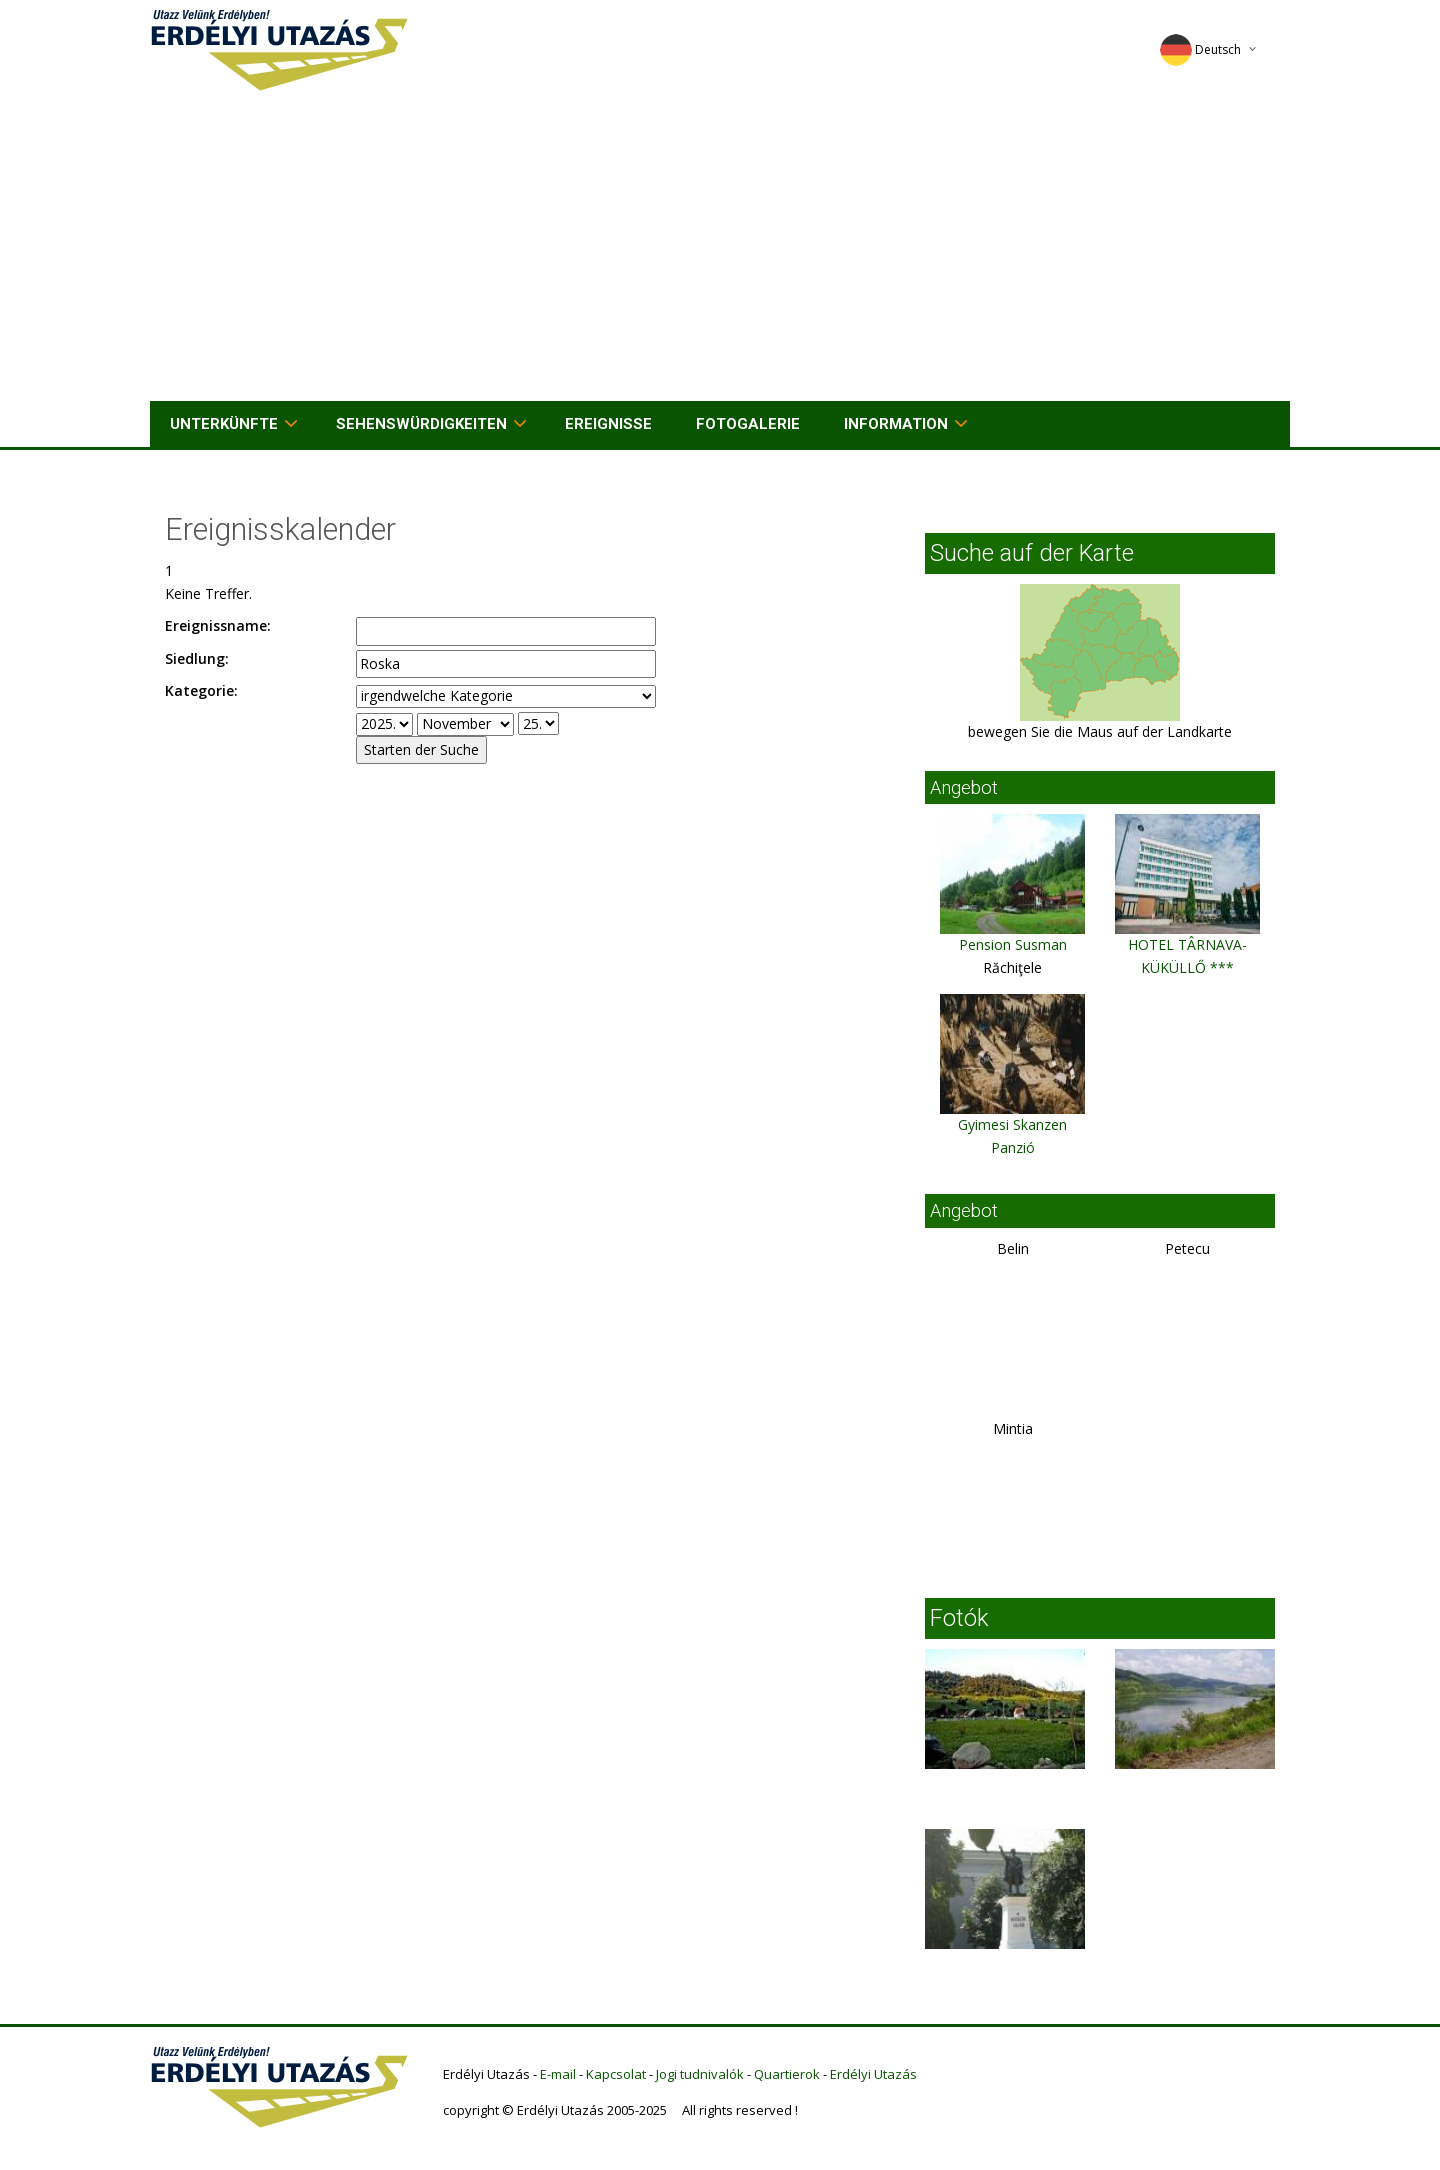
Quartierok (787, 2074)
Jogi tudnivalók (700, 2074)
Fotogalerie (748, 424)
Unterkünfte (224, 424)
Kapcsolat (616, 2074)
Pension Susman (1013, 944)
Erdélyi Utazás (873, 2074)
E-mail (558, 2074)
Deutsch (1200, 49)
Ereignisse (608, 424)
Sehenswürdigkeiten (421, 424)
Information (896, 424)
